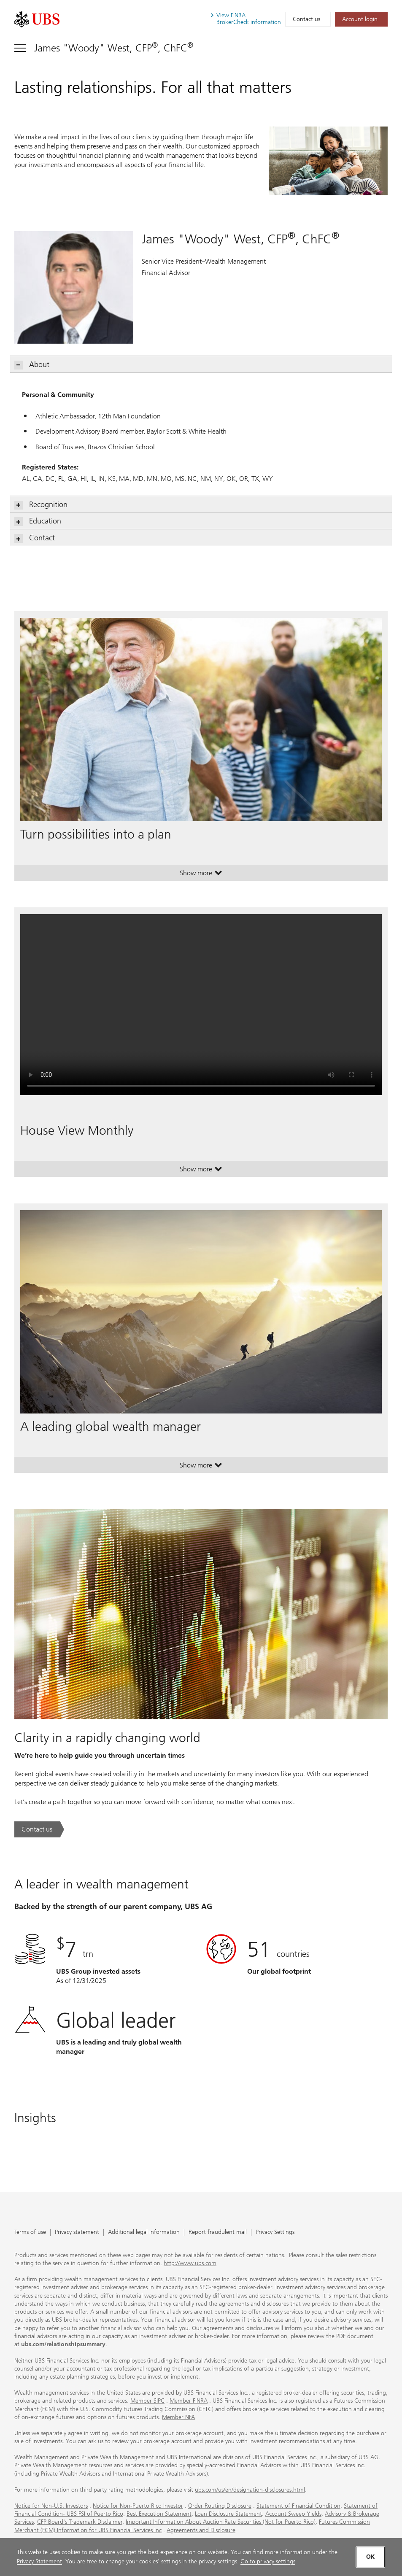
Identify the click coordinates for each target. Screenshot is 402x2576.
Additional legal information (144, 2232)
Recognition (41, 505)
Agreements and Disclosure (201, 2530)
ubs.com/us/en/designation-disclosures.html (250, 2489)
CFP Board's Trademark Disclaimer (79, 2521)
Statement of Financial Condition (298, 2505)
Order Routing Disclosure (219, 2505)
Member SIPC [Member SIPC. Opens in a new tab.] (147, 2400)
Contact (34, 538)
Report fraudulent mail (218, 2232)
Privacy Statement (39, 2561)
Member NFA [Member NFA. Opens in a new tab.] (178, 2417)
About (32, 365)
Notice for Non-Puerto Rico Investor (138, 2505)
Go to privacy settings (267, 2561)
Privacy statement (77, 2232)
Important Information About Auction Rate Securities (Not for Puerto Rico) (221, 2521)
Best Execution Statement (159, 2513)
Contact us (306, 19)
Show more (201, 875)
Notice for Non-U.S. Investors (51, 2505)
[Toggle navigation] (103, 48)
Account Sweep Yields (293, 2513)
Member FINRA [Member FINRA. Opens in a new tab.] (189, 2400)
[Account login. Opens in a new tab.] (361, 19)
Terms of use (30, 2232)
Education (38, 521)
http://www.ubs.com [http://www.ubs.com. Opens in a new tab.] (190, 2263)
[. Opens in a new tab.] (36, 19)
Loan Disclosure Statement (228, 2513)
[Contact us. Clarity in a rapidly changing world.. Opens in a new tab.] (39, 1829)
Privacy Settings (275, 2232)
